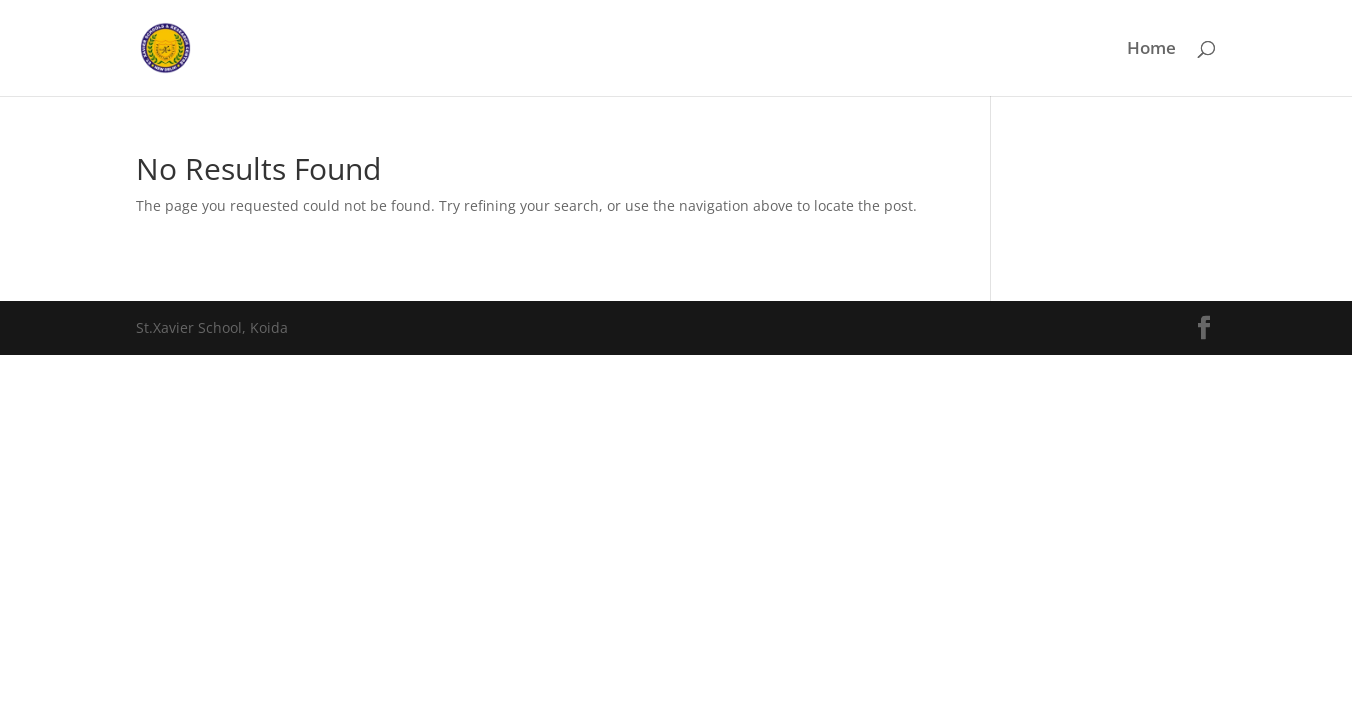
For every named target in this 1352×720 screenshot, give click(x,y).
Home (1151, 50)
